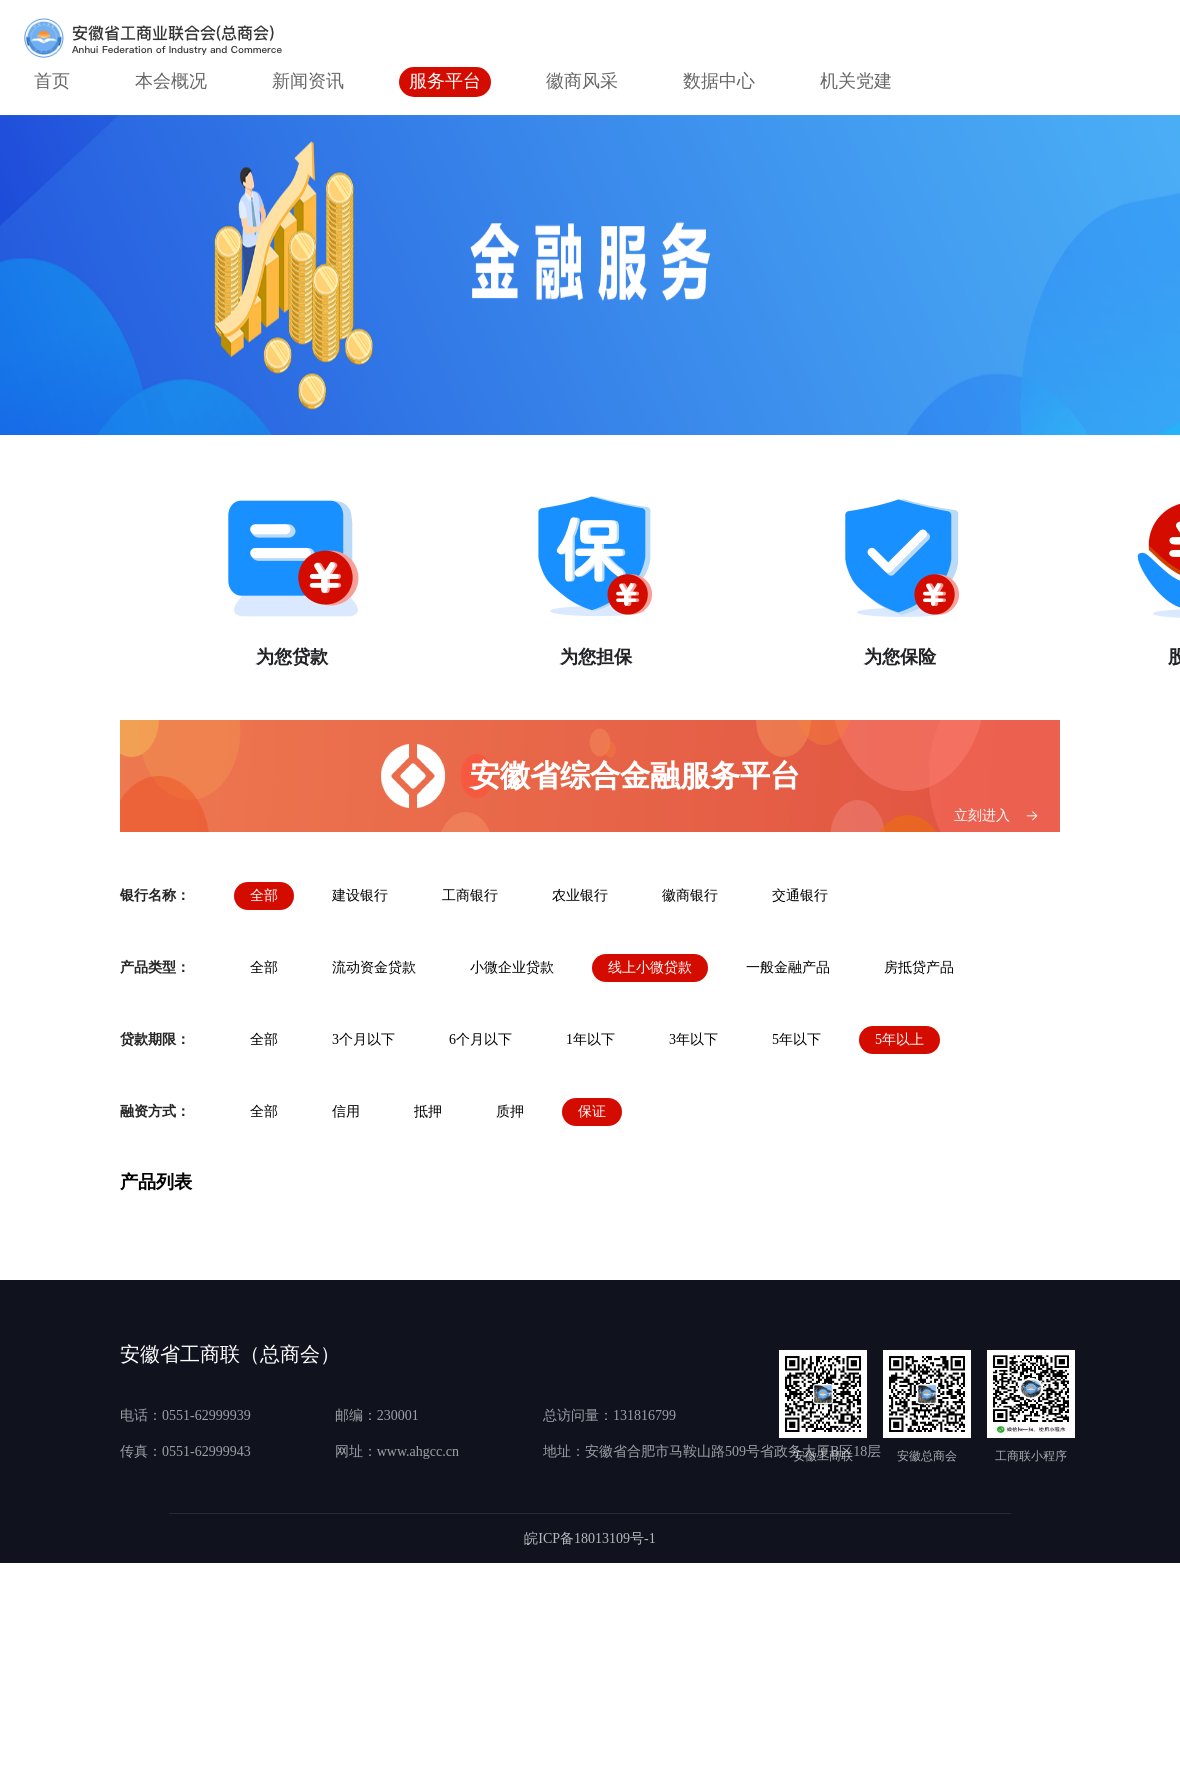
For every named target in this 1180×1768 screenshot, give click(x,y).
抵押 (428, 1111)
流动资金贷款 (374, 967)
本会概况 (171, 81)
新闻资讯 (308, 81)
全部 (264, 895)
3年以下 (693, 1039)
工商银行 (470, 895)
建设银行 (360, 895)
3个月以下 (363, 1039)
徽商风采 (582, 81)
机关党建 (856, 81)
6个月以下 (480, 1039)
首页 (52, 81)
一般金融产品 (788, 967)
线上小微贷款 (650, 967)
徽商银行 (690, 895)
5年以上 (899, 1039)
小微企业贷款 (512, 967)
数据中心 (719, 81)
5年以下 (796, 1039)
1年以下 (590, 1039)
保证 (592, 1111)
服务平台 (445, 81)
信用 (346, 1111)
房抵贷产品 (919, 967)
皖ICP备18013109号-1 (589, 1538)
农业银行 (580, 895)
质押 (510, 1111)
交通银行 (800, 895)
